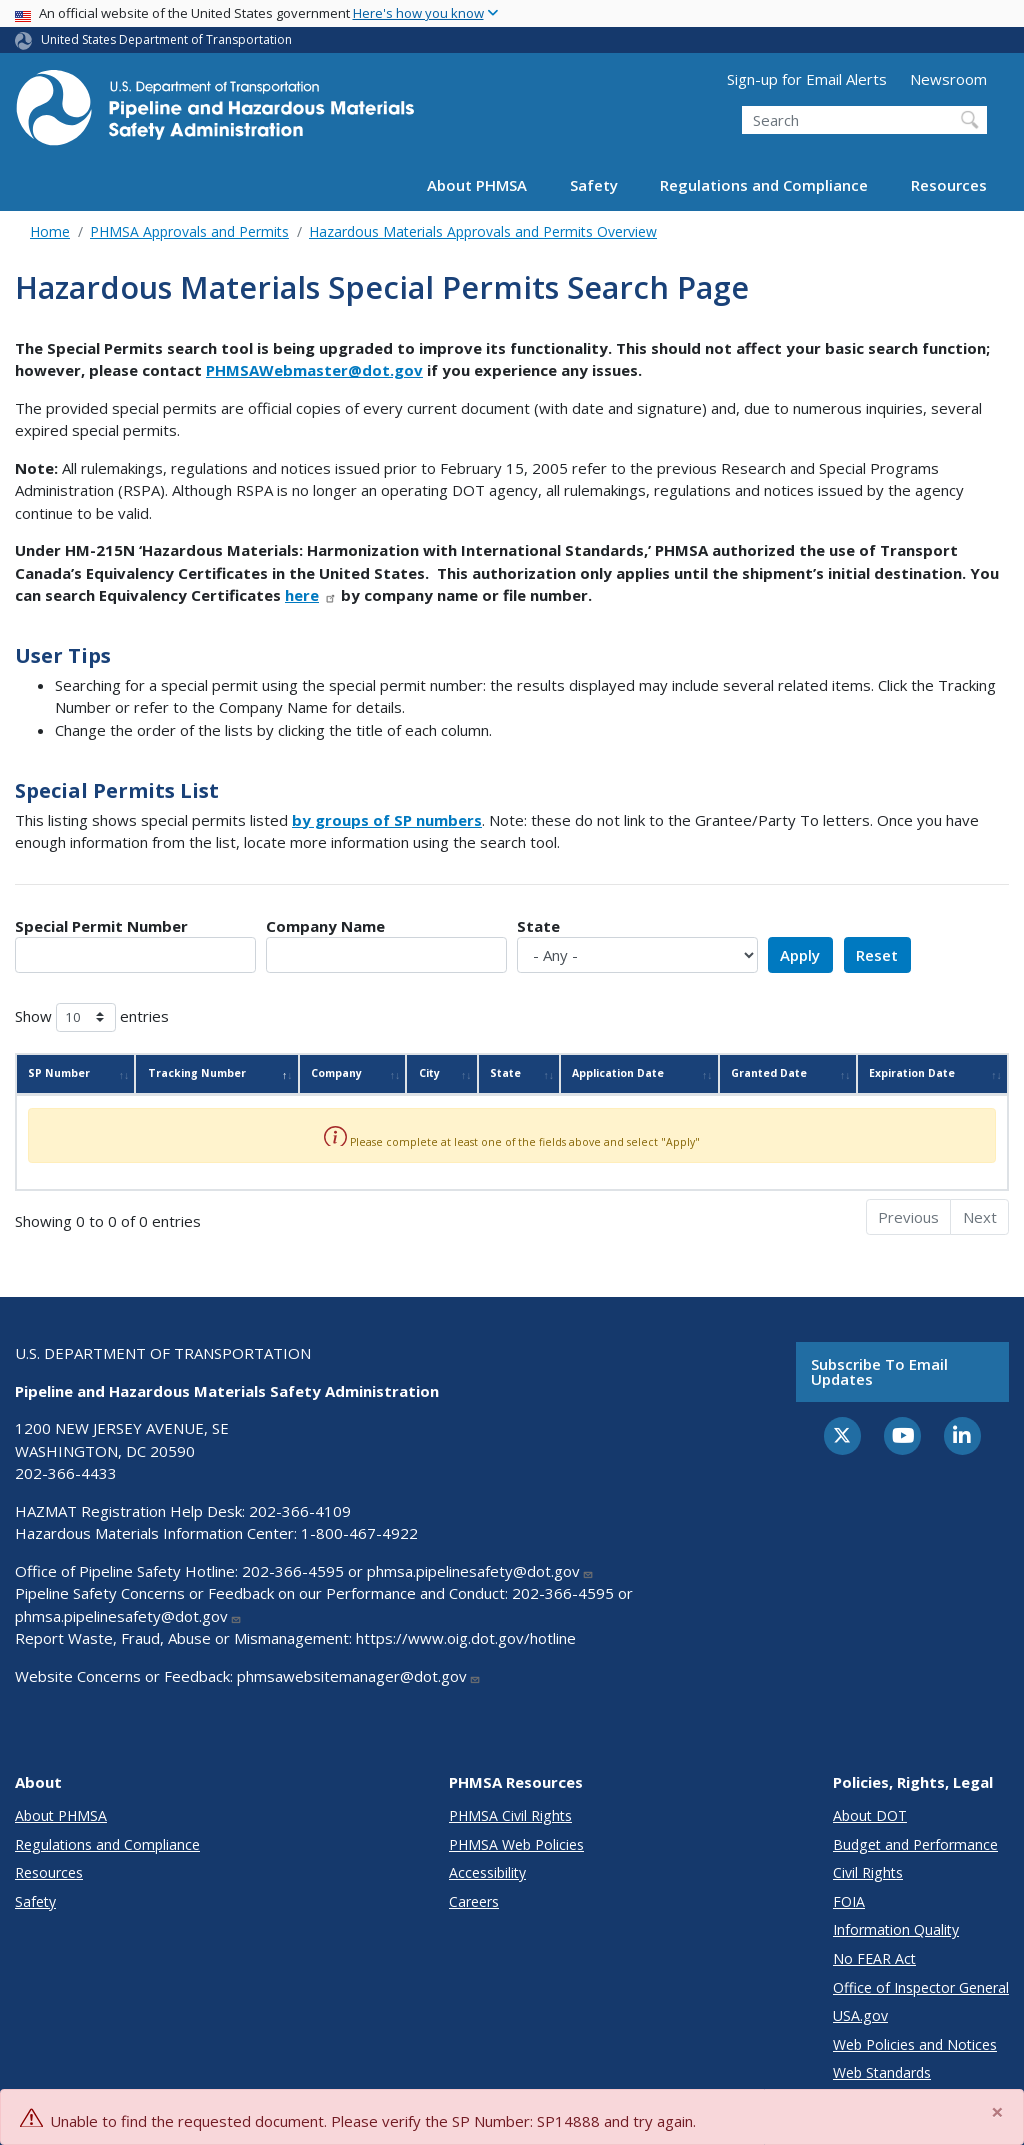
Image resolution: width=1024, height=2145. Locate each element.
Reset (877, 955)
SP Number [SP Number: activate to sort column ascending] (59, 1073)
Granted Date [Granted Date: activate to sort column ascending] (769, 1073)
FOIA (849, 1901)
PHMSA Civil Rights (510, 1815)
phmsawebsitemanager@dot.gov (359, 1676)
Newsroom (948, 79)
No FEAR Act (874, 1958)
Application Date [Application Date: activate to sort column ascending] (618, 1073)
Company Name (325, 926)
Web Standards (882, 2072)
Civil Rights (868, 1872)
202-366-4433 (66, 1473)
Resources (949, 185)
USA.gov (860, 2015)
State (538, 926)
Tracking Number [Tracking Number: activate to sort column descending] (197, 1073)
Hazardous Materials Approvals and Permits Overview (483, 231)
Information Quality (896, 1929)
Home (50, 231)
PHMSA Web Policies (516, 1844)
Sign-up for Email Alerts (807, 79)
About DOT (870, 1815)
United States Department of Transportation (166, 39)
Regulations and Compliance (764, 185)
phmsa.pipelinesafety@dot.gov (480, 1571)
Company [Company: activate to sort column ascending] (336, 1073)
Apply (800, 955)
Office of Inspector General (921, 1987)
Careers (474, 1901)
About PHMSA (477, 185)
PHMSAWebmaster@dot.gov (314, 370)
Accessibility (487, 1872)
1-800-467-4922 (359, 1533)
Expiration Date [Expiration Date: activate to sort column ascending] (912, 1073)
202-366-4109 (300, 1511)
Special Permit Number (101, 926)
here (311, 595)
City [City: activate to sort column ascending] (429, 1073)
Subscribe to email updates (879, 1371)
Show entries (92, 1017)
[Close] (998, 2112)
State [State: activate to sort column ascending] (505, 1073)
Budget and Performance (915, 1844)
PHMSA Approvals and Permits (189, 231)
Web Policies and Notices (915, 2044)
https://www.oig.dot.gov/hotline (466, 1638)
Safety (594, 185)
